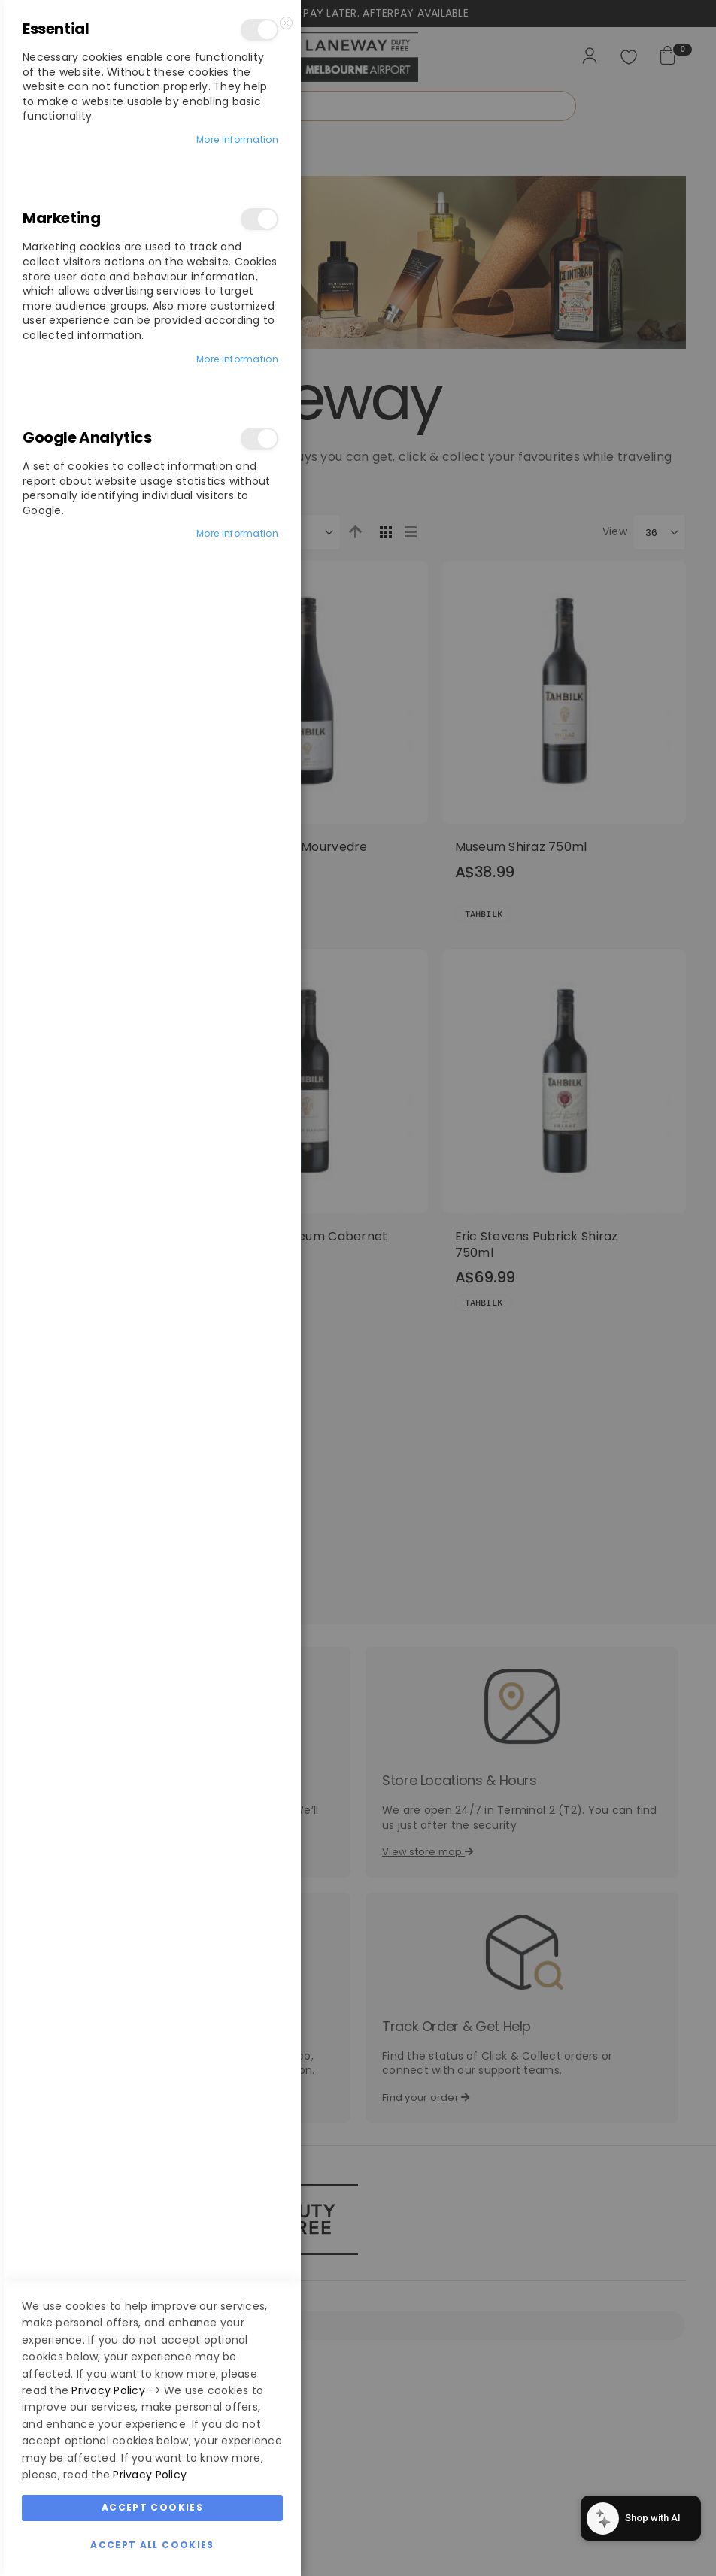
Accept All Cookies (152, 2544)
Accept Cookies (152, 2507)
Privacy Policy (108, 2390)
